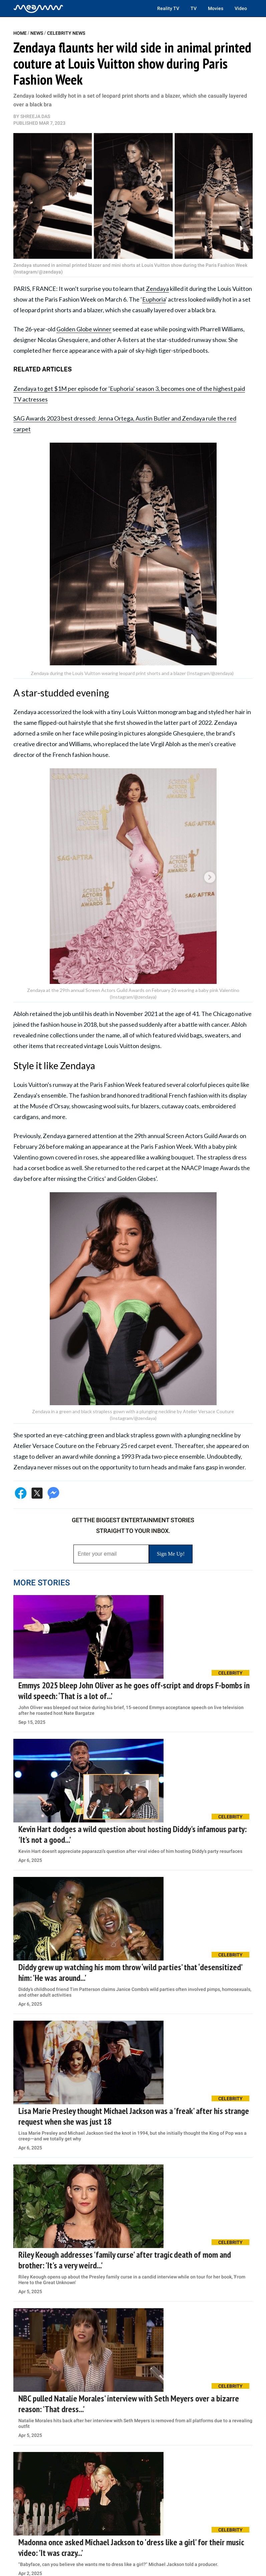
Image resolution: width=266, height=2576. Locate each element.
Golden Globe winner (83, 329)
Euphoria (154, 299)
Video (241, 8)
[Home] (38, 8)
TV (194, 8)
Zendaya (157, 288)
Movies (215, 8)
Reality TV (168, 8)
